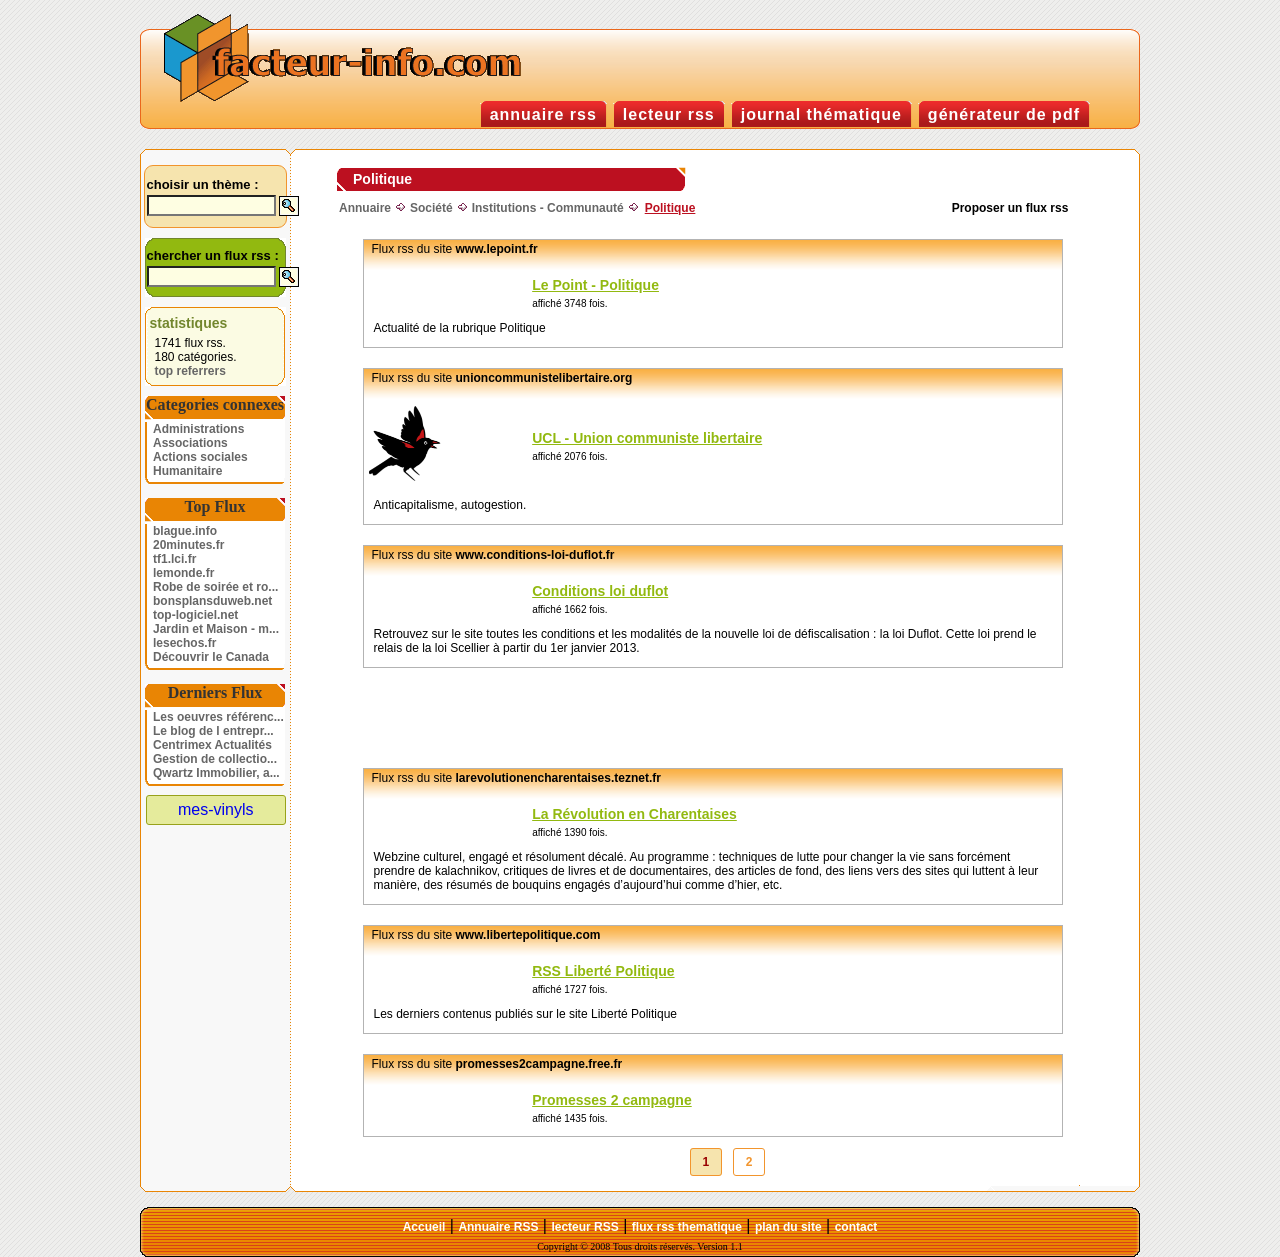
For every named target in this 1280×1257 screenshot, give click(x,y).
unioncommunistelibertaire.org (544, 378)
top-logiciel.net (195, 615)
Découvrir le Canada (211, 657)
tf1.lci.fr (174, 559)
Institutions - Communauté (548, 208)
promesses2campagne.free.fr (539, 1064)
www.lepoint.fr (497, 249)
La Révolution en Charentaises (634, 814)
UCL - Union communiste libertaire (647, 438)
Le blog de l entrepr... (213, 731)
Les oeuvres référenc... (218, 717)
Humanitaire (187, 471)
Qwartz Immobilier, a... (216, 773)
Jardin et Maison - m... (216, 629)
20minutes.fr (188, 545)
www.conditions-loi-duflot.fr (535, 555)
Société (431, 208)
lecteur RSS (584, 1227)
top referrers (190, 371)
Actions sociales (200, 457)
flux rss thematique (687, 1227)
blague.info (185, 531)
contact (856, 1227)
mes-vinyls (216, 809)
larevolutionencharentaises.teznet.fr (558, 778)
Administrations (198, 429)
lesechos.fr (184, 643)
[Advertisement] (685, 718)
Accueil (424, 1227)
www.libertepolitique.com (528, 935)
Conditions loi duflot (600, 591)
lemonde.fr (183, 573)
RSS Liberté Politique (603, 971)
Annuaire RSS (498, 1227)
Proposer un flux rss (1010, 208)
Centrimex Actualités (212, 745)
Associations (190, 443)
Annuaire (365, 208)
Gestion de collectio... (215, 759)
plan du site (788, 1227)
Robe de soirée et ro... (215, 587)
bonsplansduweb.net (212, 601)
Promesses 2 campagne (612, 1100)
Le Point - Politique (595, 285)
